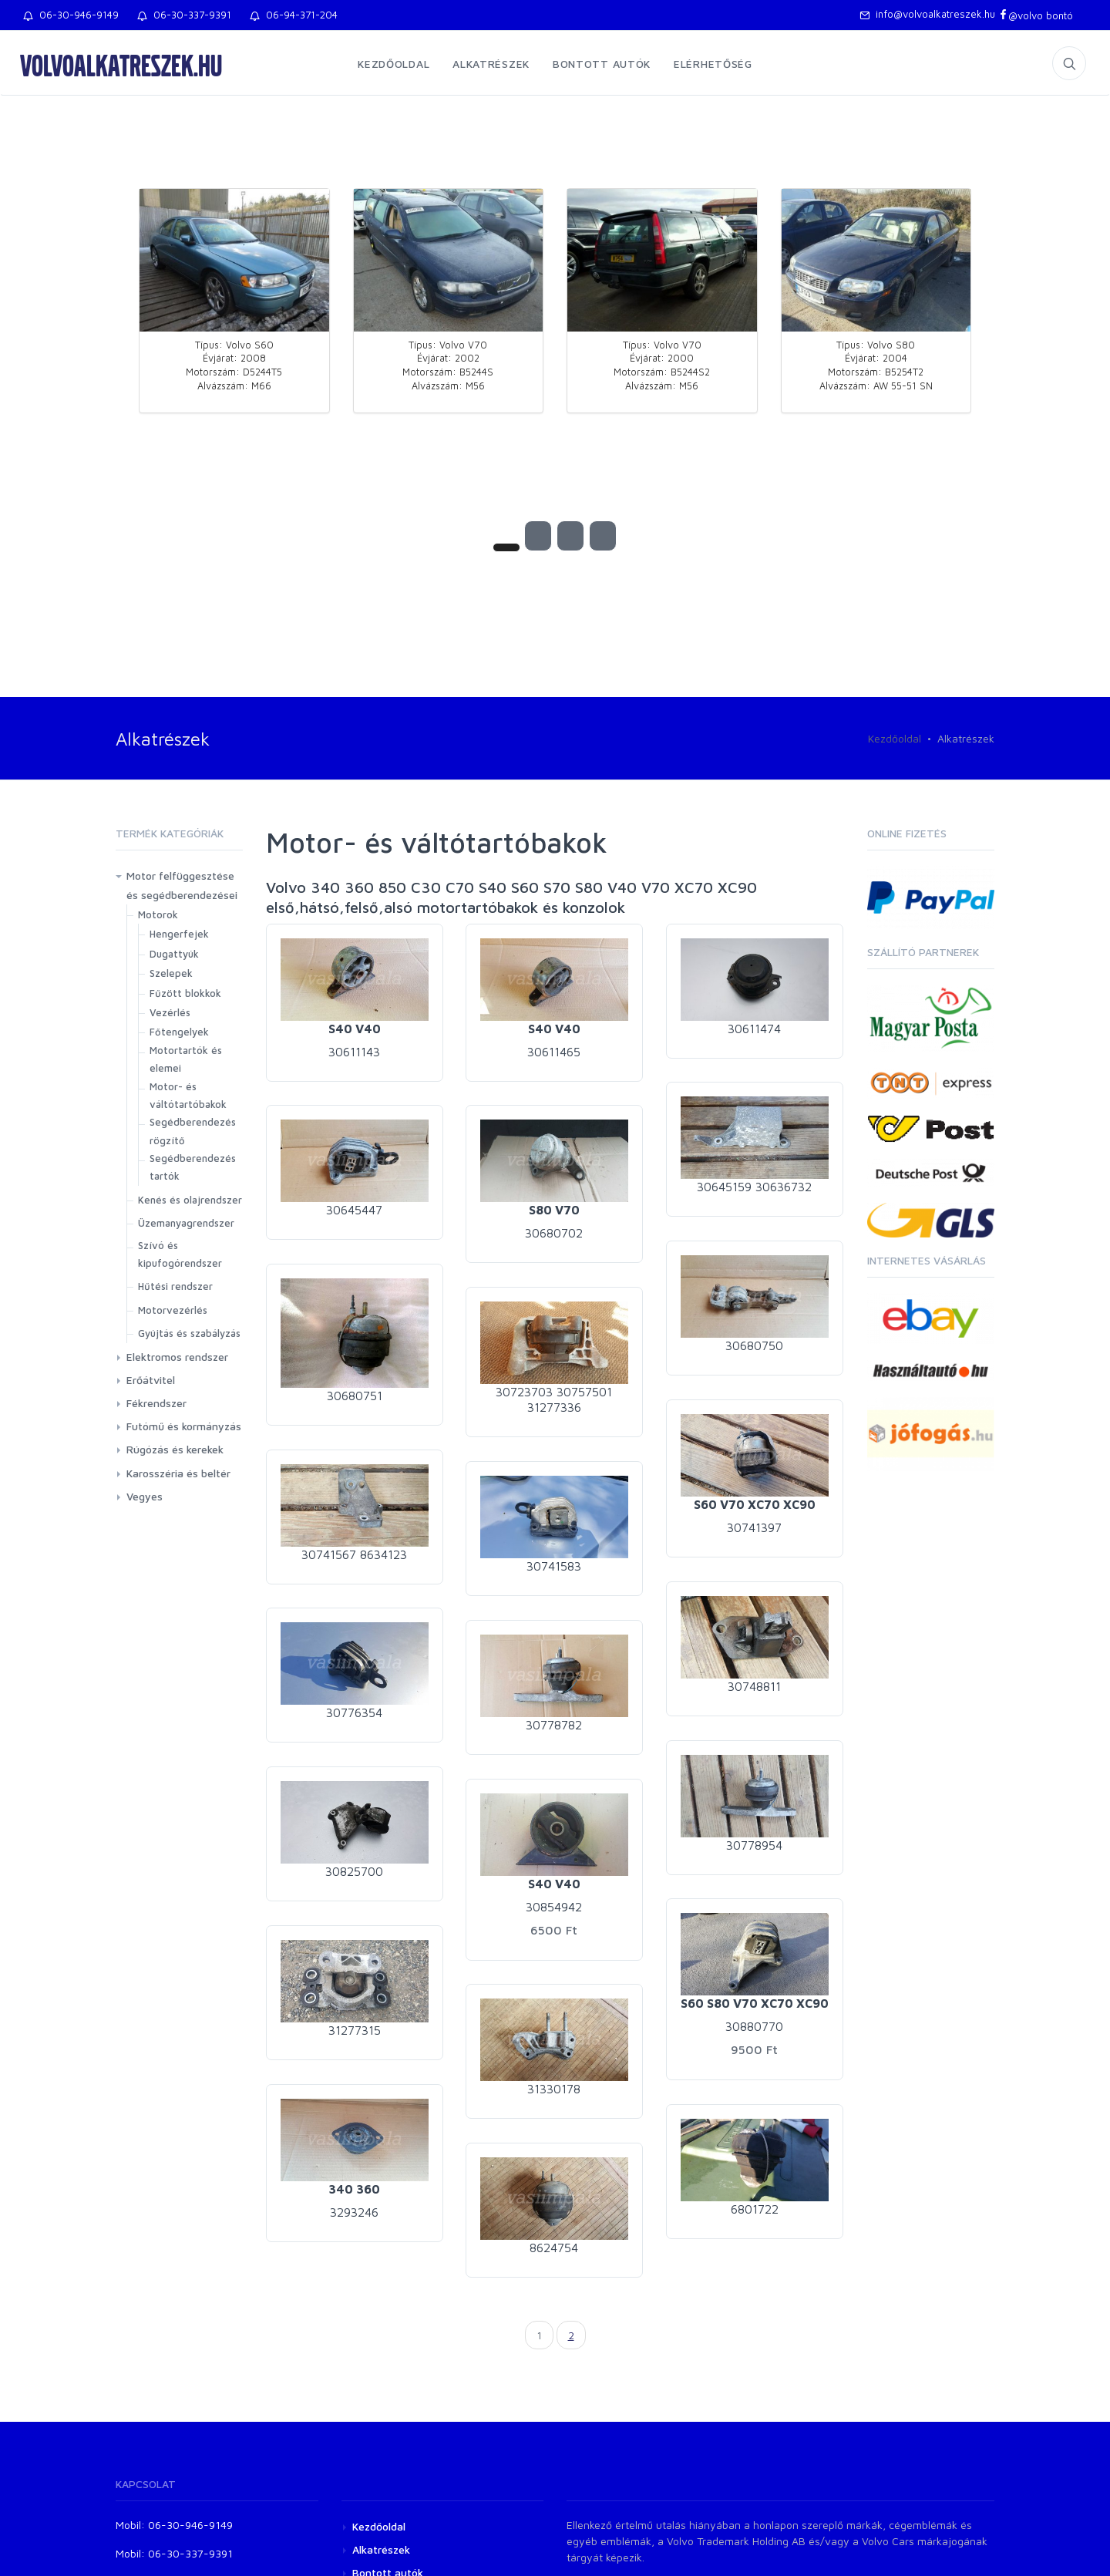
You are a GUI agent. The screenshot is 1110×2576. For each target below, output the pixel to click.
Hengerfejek (179, 934)
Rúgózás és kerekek (175, 1449)
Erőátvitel (150, 1379)
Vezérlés (170, 1012)
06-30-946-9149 (71, 14)
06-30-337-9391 (184, 14)
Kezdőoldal (393, 63)
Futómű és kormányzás (183, 1426)
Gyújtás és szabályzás (189, 1333)
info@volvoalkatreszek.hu (927, 14)
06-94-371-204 (294, 14)
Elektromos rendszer (177, 1356)
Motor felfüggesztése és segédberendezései (181, 885)
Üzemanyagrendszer (186, 1223)
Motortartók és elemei (186, 1059)
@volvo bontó (1035, 15)
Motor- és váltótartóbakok (188, 1095)
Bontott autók (602, 63)
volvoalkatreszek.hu (121, 65)
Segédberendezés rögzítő (193, 1131)
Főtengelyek (179, 1031)
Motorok (158, 914)
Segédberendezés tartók (193, 1167)
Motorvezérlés (172, 1310)
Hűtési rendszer (175, 1286)
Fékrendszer (156, 1402)
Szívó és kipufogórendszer (180, 1254)
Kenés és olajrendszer (190, 1200)
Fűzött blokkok (185, 993)
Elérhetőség (713, 63)
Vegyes (144, 1496)
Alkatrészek (491, 63)
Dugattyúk (174, 954)
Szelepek (171, 973)
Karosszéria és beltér (178, 1473)
